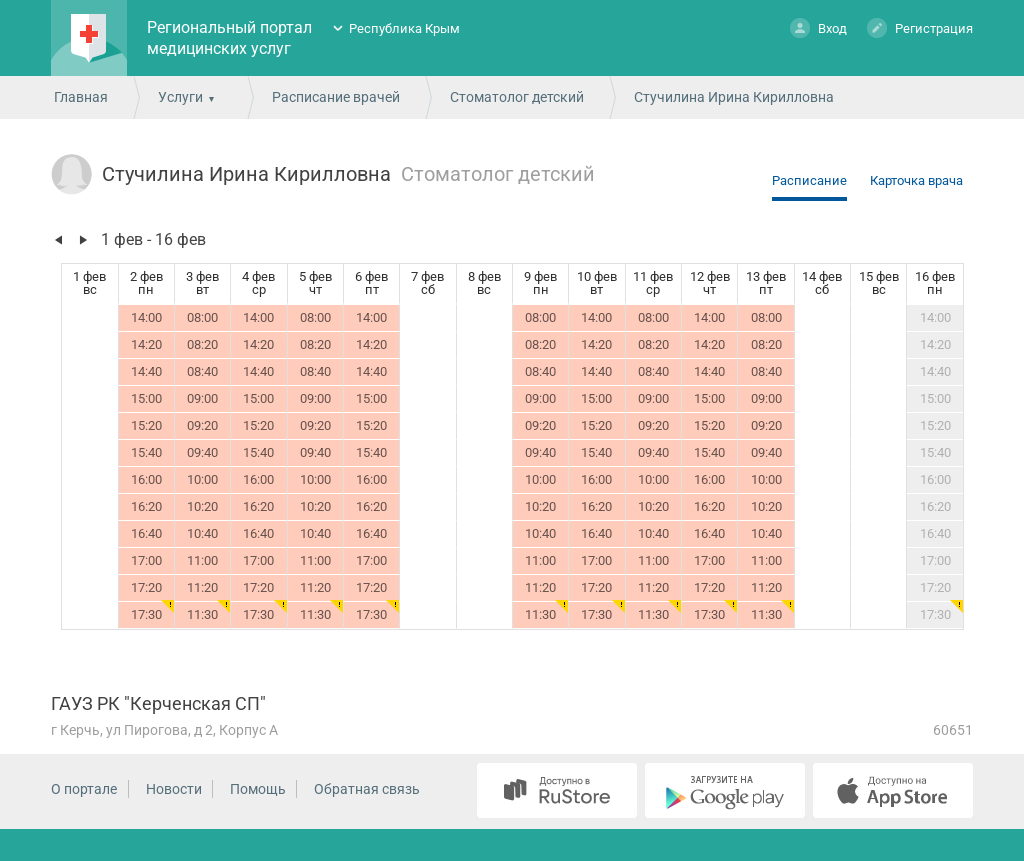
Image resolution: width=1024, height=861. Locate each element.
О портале (84, 789)
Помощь (258, 789)
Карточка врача (916, 180)
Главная (81, 97)
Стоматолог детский (517, 97)
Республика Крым (404, 28)
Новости (174, 789)
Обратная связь (367, 789)
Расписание (809, 180)
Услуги (180, 97)
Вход (818, 27)
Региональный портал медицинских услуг (229, 38)
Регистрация (920, 27)
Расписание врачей (336, 97)
